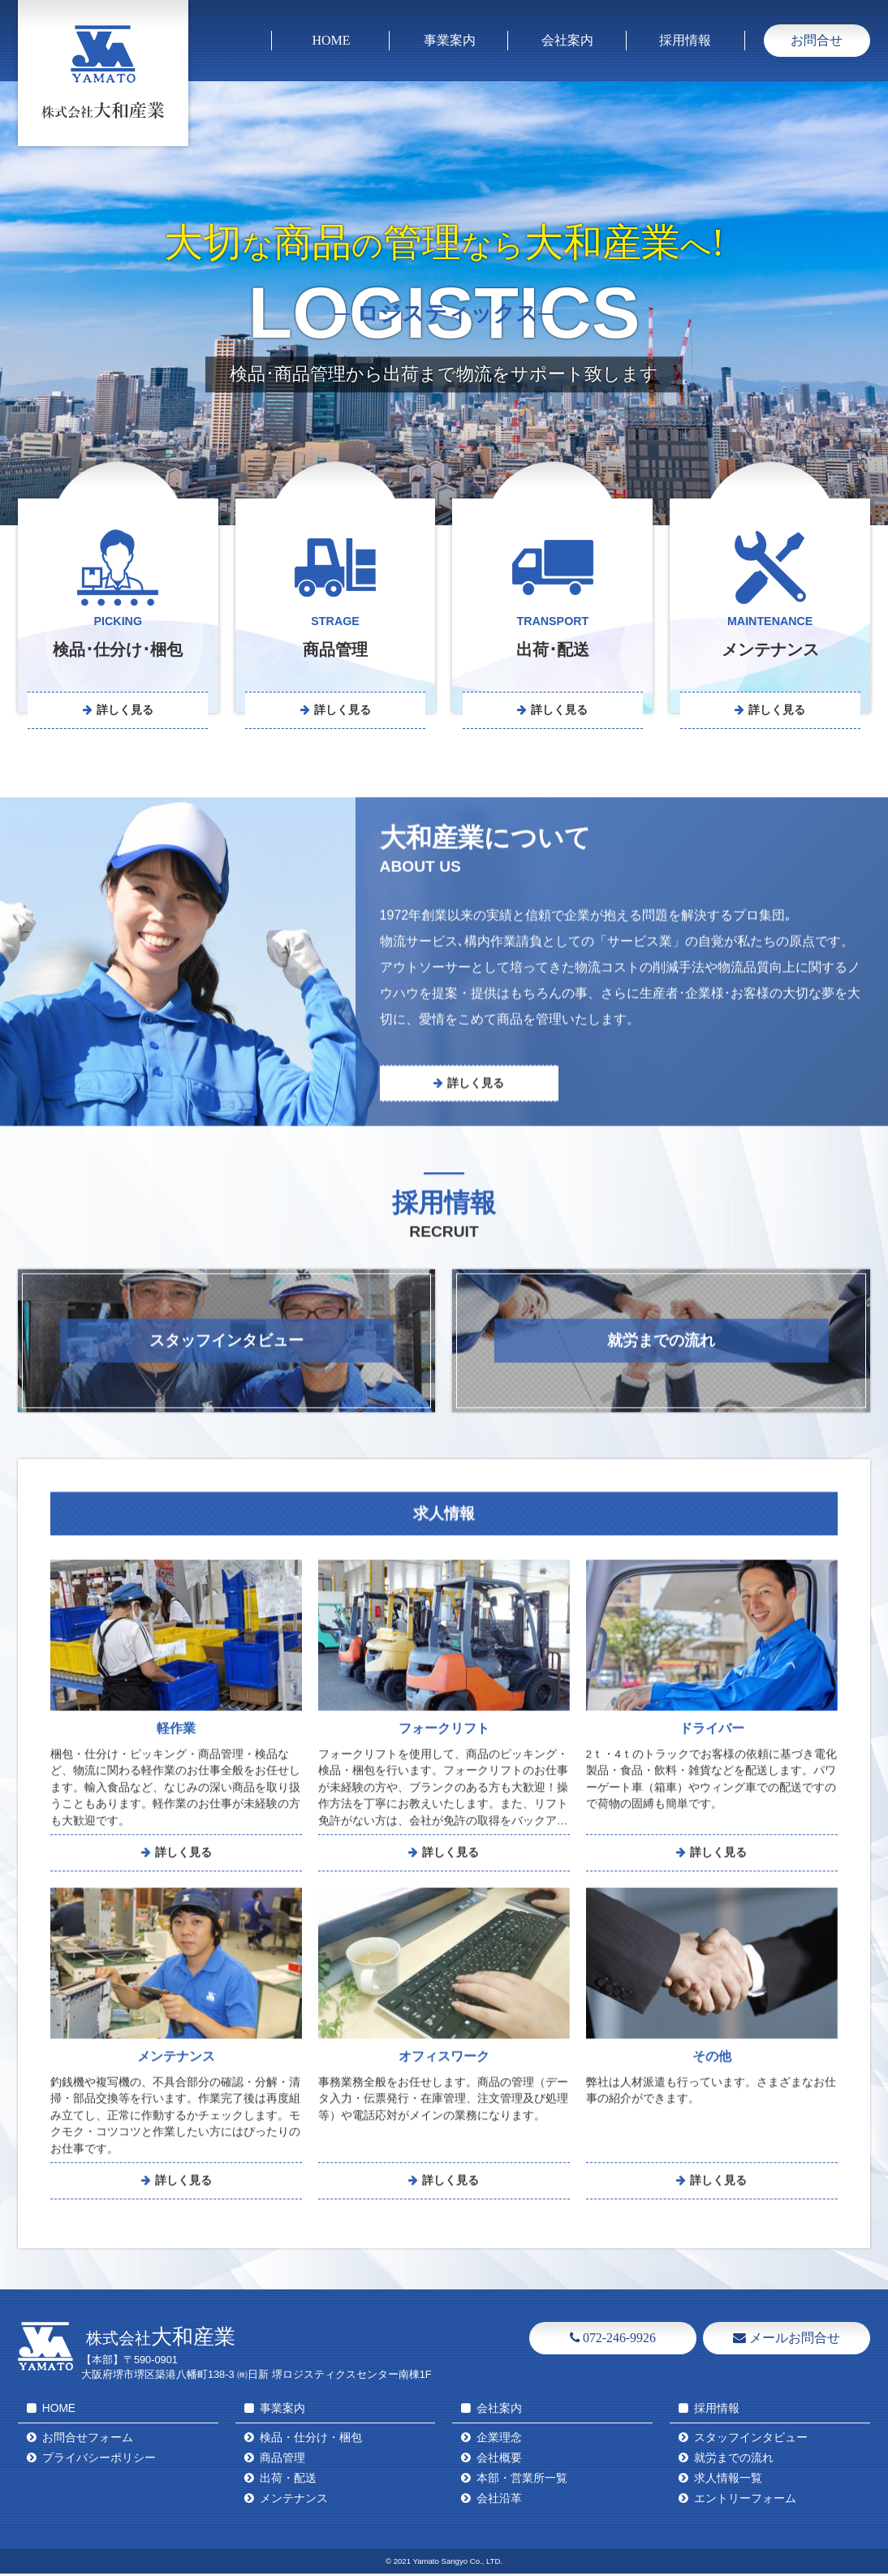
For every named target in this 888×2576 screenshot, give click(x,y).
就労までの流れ (734, 2461)
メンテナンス (294, 2502)
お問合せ (817, 40)
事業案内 (450, 40)
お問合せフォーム (87, 2441)
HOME (331, 40)
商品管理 (282, 2461)
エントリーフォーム (745, 2502)
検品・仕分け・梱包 (311, 2441)
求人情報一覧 (728, 2481)
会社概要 (499, 2461)
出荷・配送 (288, 2481)
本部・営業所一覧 (521, 2481)
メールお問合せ (786, 2340)
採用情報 (685, 40)
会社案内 (567, 40)
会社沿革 (499, 2502)
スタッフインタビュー (751, 2441)
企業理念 (499, 2441)
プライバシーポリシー (99, 2461)
